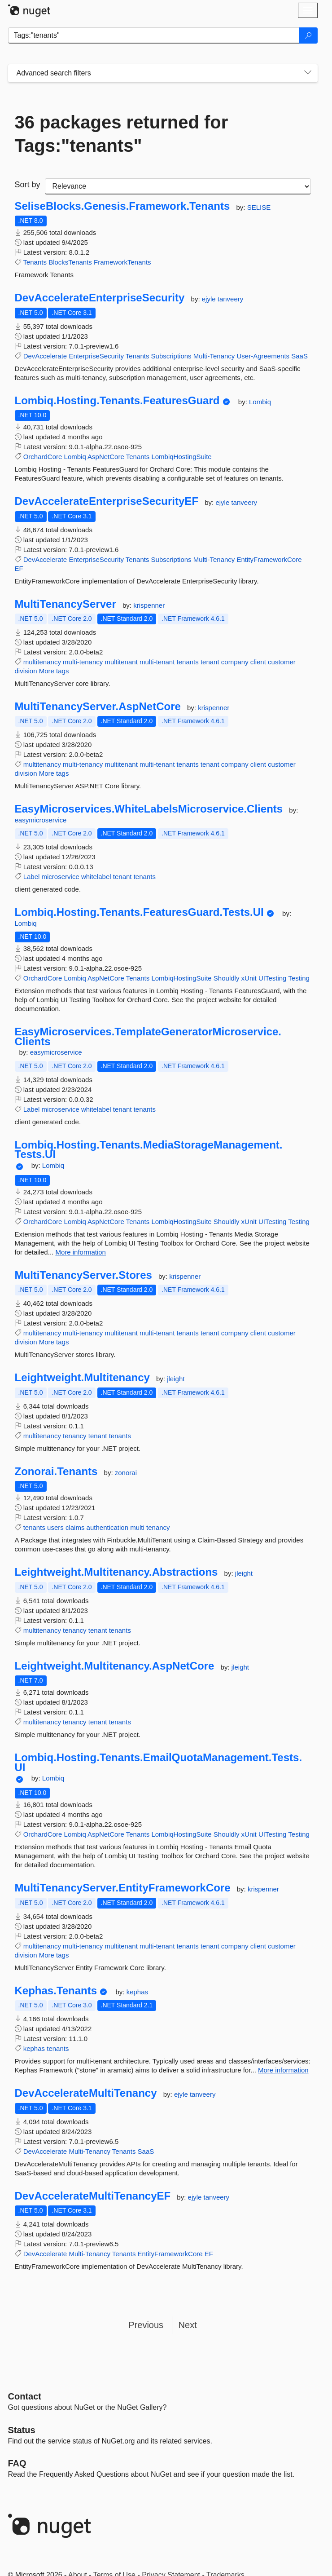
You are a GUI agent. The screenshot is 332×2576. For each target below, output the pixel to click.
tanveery (231, 299)
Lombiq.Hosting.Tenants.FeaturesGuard (117, 401)
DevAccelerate (45, 356)
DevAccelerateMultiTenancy (86, 2093)
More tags (54, 671)
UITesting (272, 978)
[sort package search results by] (178, 186)
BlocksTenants (70, 262)
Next (188, 2325)
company (235, 662)
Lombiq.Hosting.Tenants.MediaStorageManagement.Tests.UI (149, 1149)
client (258, 662)
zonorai (126, 1472)
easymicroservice (41, 820)
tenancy (75, 1436)
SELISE (259, 207)
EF (19, 568)
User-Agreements (263, 356)
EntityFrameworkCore (269, 559)
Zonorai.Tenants (56, 1471)
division (26, 671)
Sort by (27, 184)
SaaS (299, 356)
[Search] (308, 35)
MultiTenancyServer (65, 604)
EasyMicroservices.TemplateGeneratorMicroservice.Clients (148, 1036)
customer (282, 662)
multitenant (121, 662)
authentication (107, 1527)
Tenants (35, 262)
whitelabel (96, 876)
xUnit (249, 978)
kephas (137, 1992)
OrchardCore (42, 456)
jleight (175, 1379)
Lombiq (260, 402)
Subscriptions (171, 356)
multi (137, 1527)
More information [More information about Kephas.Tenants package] (283, 2070)
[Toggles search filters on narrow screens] (308, 73)
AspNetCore (105, 456)
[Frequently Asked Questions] (17, 2463)
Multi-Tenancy (214, 356)
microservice (60, 876)
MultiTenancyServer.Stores (83, 1275)
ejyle (210, 299)
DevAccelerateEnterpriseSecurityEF (107, 501)
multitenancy (42, 662)
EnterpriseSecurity (96, 356)
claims (75, 1527)
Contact (24, 2396)
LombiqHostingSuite (181, 456)
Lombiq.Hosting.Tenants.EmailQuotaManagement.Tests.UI (158, 1762)
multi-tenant (157, 662)
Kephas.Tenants (56, 1991)
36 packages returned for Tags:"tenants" (121, 133)
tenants (188, 662)
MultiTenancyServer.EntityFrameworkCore (123, 1888)
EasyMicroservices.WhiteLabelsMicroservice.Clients (149, 809)
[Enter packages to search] (153, 35)
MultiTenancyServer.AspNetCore (98, 706)
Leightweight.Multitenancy (82, 1378)
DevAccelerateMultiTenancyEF (93, 2196)
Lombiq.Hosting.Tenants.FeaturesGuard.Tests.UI (139, 912)
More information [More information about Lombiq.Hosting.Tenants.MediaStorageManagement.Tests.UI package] (80, 1252)
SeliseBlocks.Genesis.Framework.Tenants (122, 206)
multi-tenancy (83, 662)
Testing (299, 978)
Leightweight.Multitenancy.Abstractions (116, 1572)
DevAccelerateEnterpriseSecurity (100, 298)
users (55, 1527)
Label (31, 876)
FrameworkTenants (122, 262)
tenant (210, 662)
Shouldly (227, 978)
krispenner (149, 605)
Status (21, 2430)
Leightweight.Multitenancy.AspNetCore (114, 1666)
